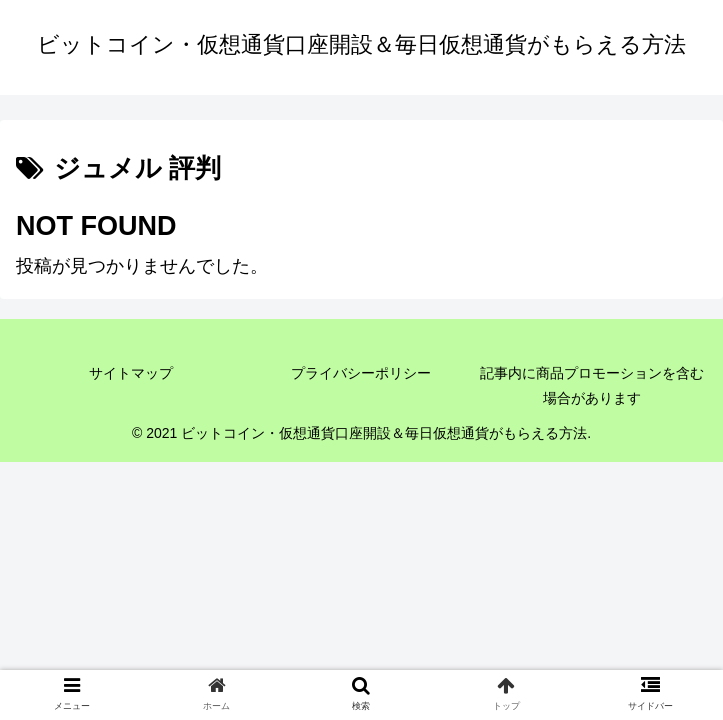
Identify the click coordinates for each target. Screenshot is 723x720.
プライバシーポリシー (361, 373)
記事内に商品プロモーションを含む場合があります (592, 385)
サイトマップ (131, 373)
